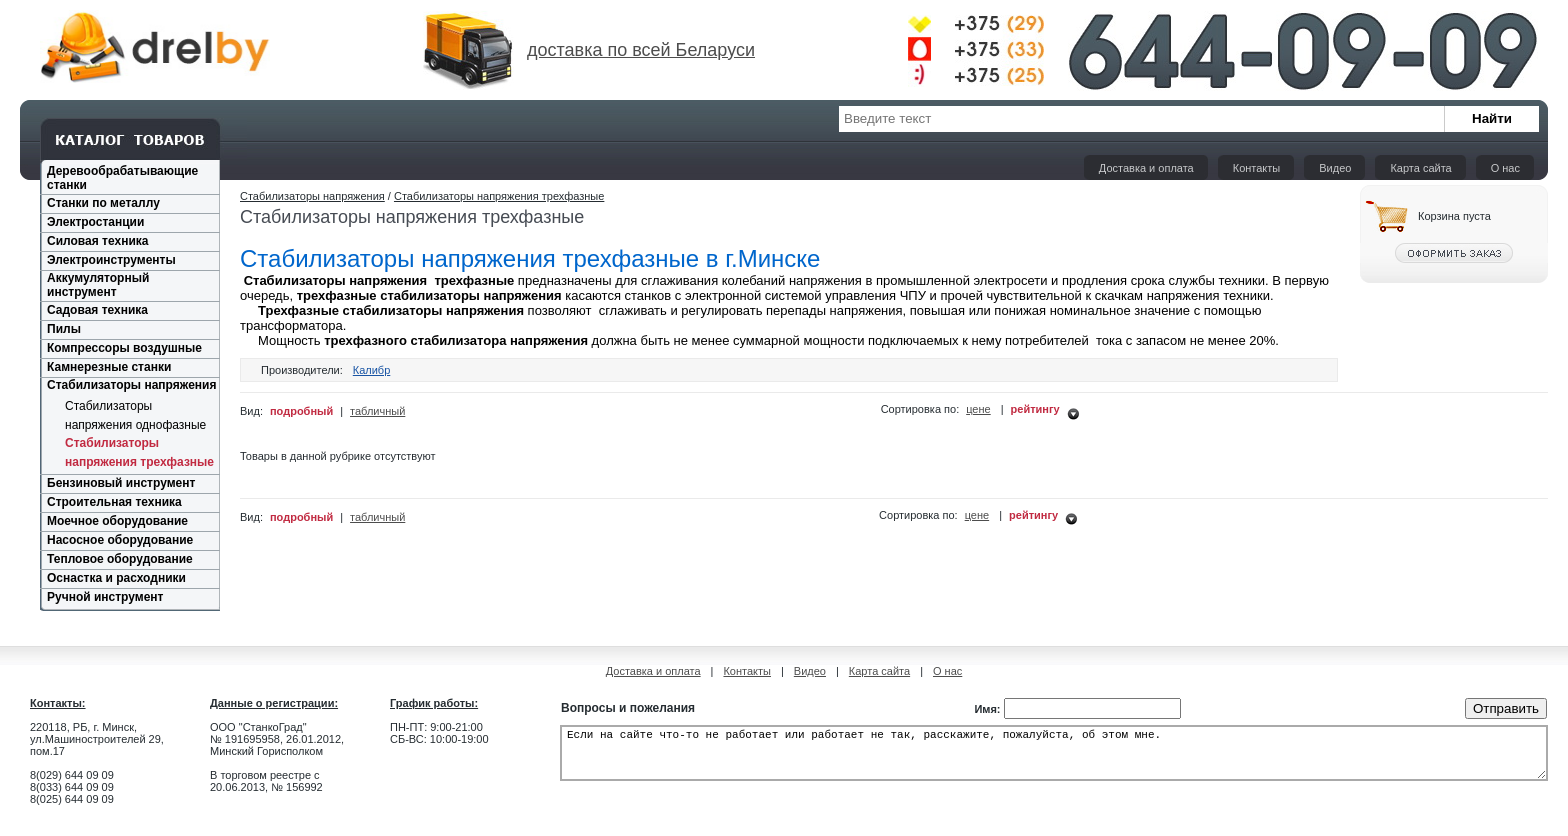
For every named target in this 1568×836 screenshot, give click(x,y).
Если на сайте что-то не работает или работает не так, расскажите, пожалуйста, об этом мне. (1054, 759)
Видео (1335, 168)
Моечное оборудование (117, 521)
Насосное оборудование (120, 540)
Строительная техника (114, 502)
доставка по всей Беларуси (641, 50)
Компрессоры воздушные (124, 348)
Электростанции (95, 222)
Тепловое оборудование (120, 559)
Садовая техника (97, 310)
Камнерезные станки (109, 367)
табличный (377, 411)
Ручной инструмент (105, 597)
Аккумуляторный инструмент (98, 285)
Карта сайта (1420, 168)
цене (978, 409)
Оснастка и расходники (116, 578)
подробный (301, 411)
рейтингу (1035, 409)
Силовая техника (97, 241)
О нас (1505, 168)
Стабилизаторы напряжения (131, 385)
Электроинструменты (111, 260)
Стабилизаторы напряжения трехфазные (499, 196)
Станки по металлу (103, 203)
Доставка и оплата (1146, 168)
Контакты (1257, 168)
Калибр (372, 370)
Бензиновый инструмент (121, 483)
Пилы (64, 329)
